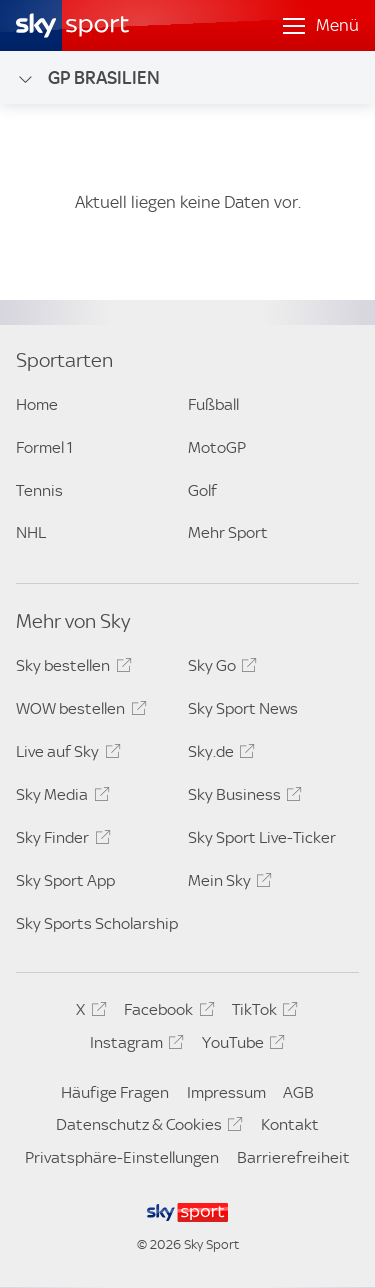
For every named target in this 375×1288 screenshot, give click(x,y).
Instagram (134, 1046)
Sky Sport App (65, 880)
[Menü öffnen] (321, 26)
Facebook (166, 1013)
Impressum (226, 1092)
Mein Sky (227, 884)
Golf (202, 490)
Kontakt (290, 1124)
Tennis (39, 490)
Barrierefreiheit (293, 1157)
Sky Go (219, 669)
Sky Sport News (243, 708)
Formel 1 (44, 447)
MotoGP (217, 447)
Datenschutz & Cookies (146, 1128)
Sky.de (218, 755)
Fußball (213, 404)
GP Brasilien (88, 78)
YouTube (240, 1046)
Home (37, 404)
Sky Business (242, 798)
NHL (31, 532)
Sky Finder (60, 841)
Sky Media (59, 798)
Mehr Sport (228, 532)
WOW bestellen (78, 712)
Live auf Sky (65, 755)
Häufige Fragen (115, 1092)
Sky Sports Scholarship (97, 923)
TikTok (262, 1013)
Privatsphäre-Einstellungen (122, 1157)
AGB (298, 1092)
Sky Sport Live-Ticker (262, 837)
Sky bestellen (70, 669)
